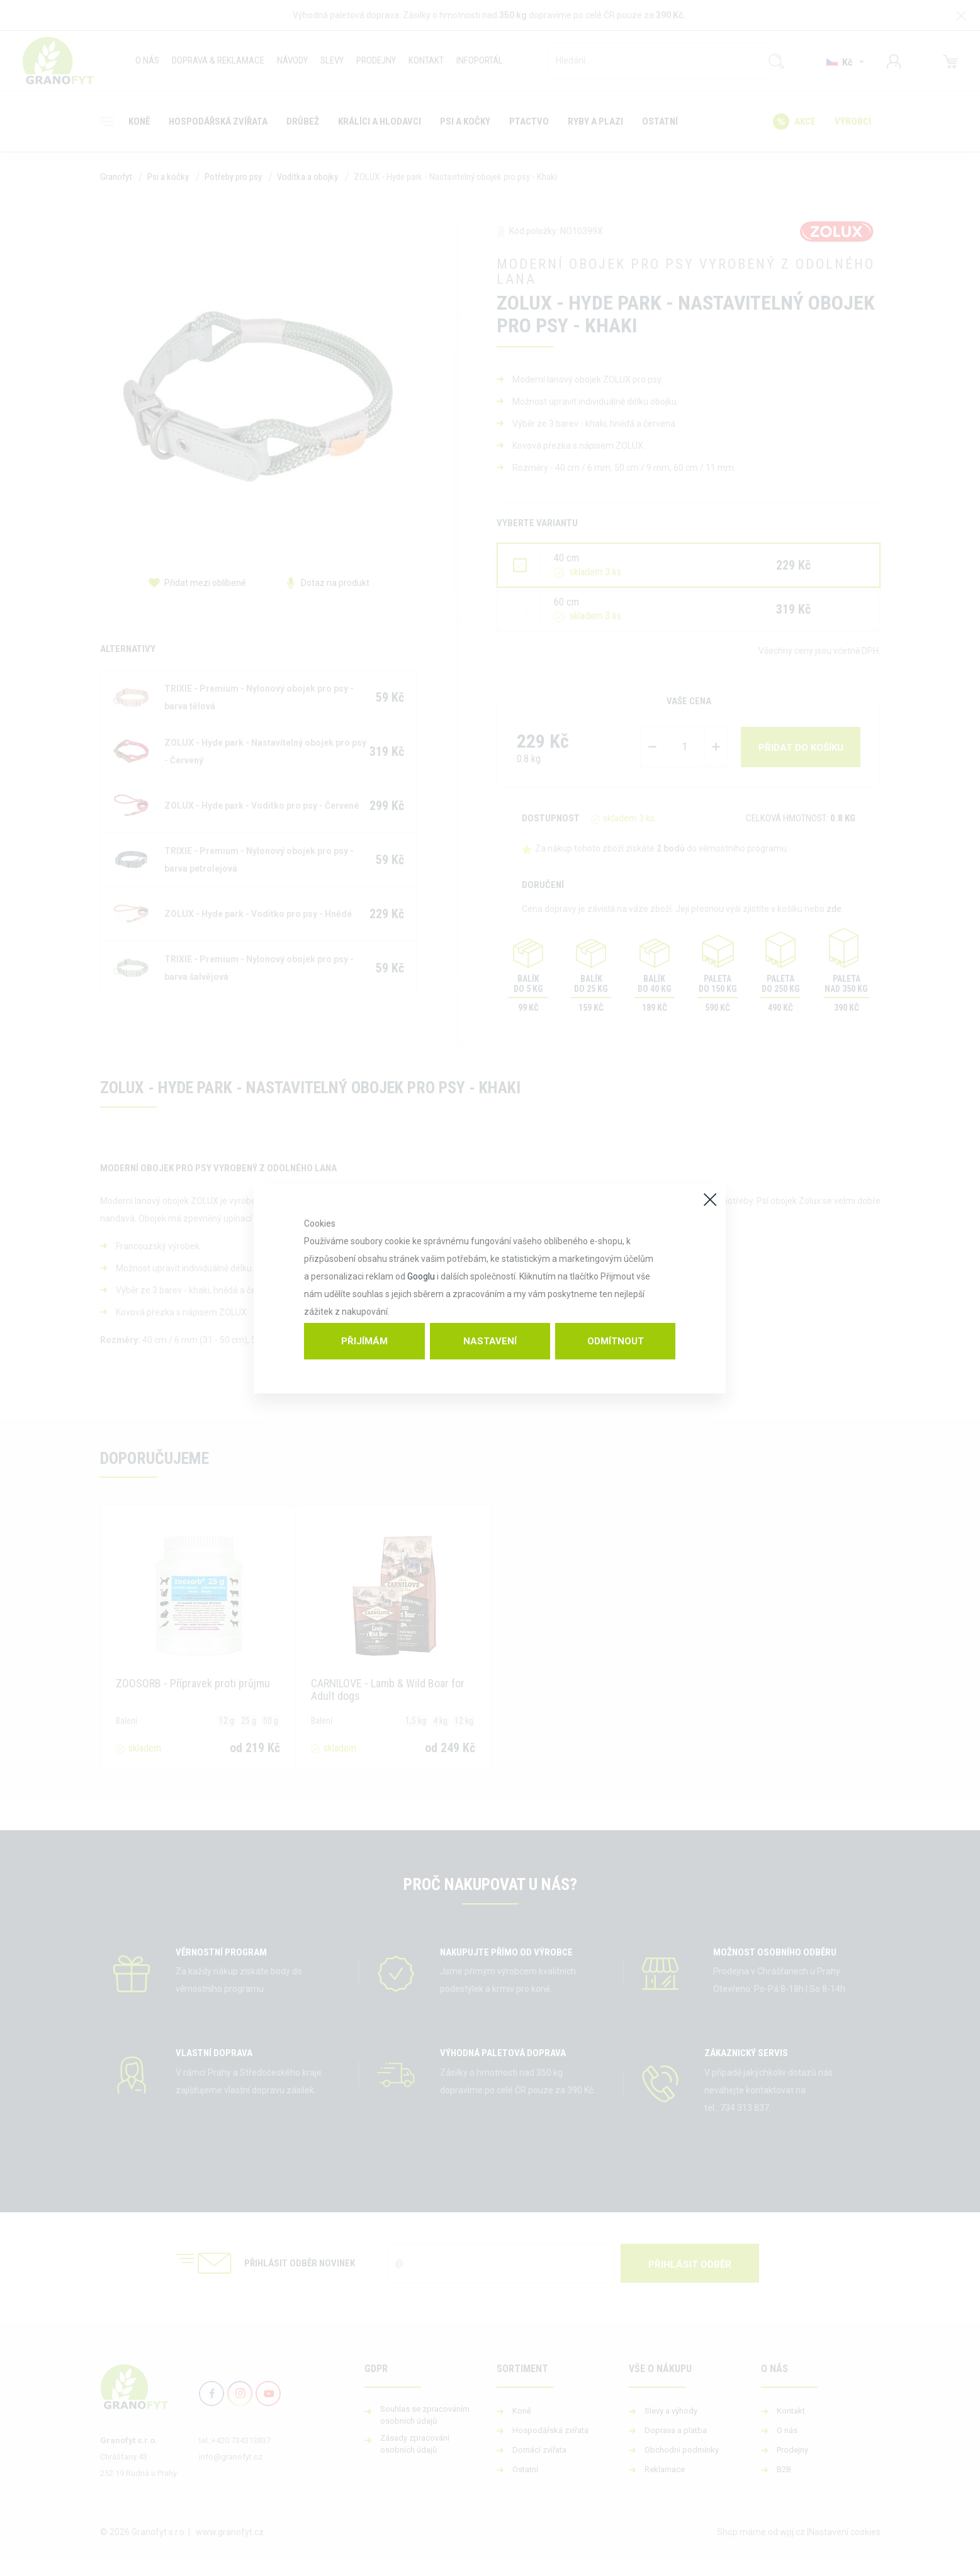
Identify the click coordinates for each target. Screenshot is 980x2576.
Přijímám (364, 1341)
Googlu (421, 1276)
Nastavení (490, 1341)
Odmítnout (615, 1341)
